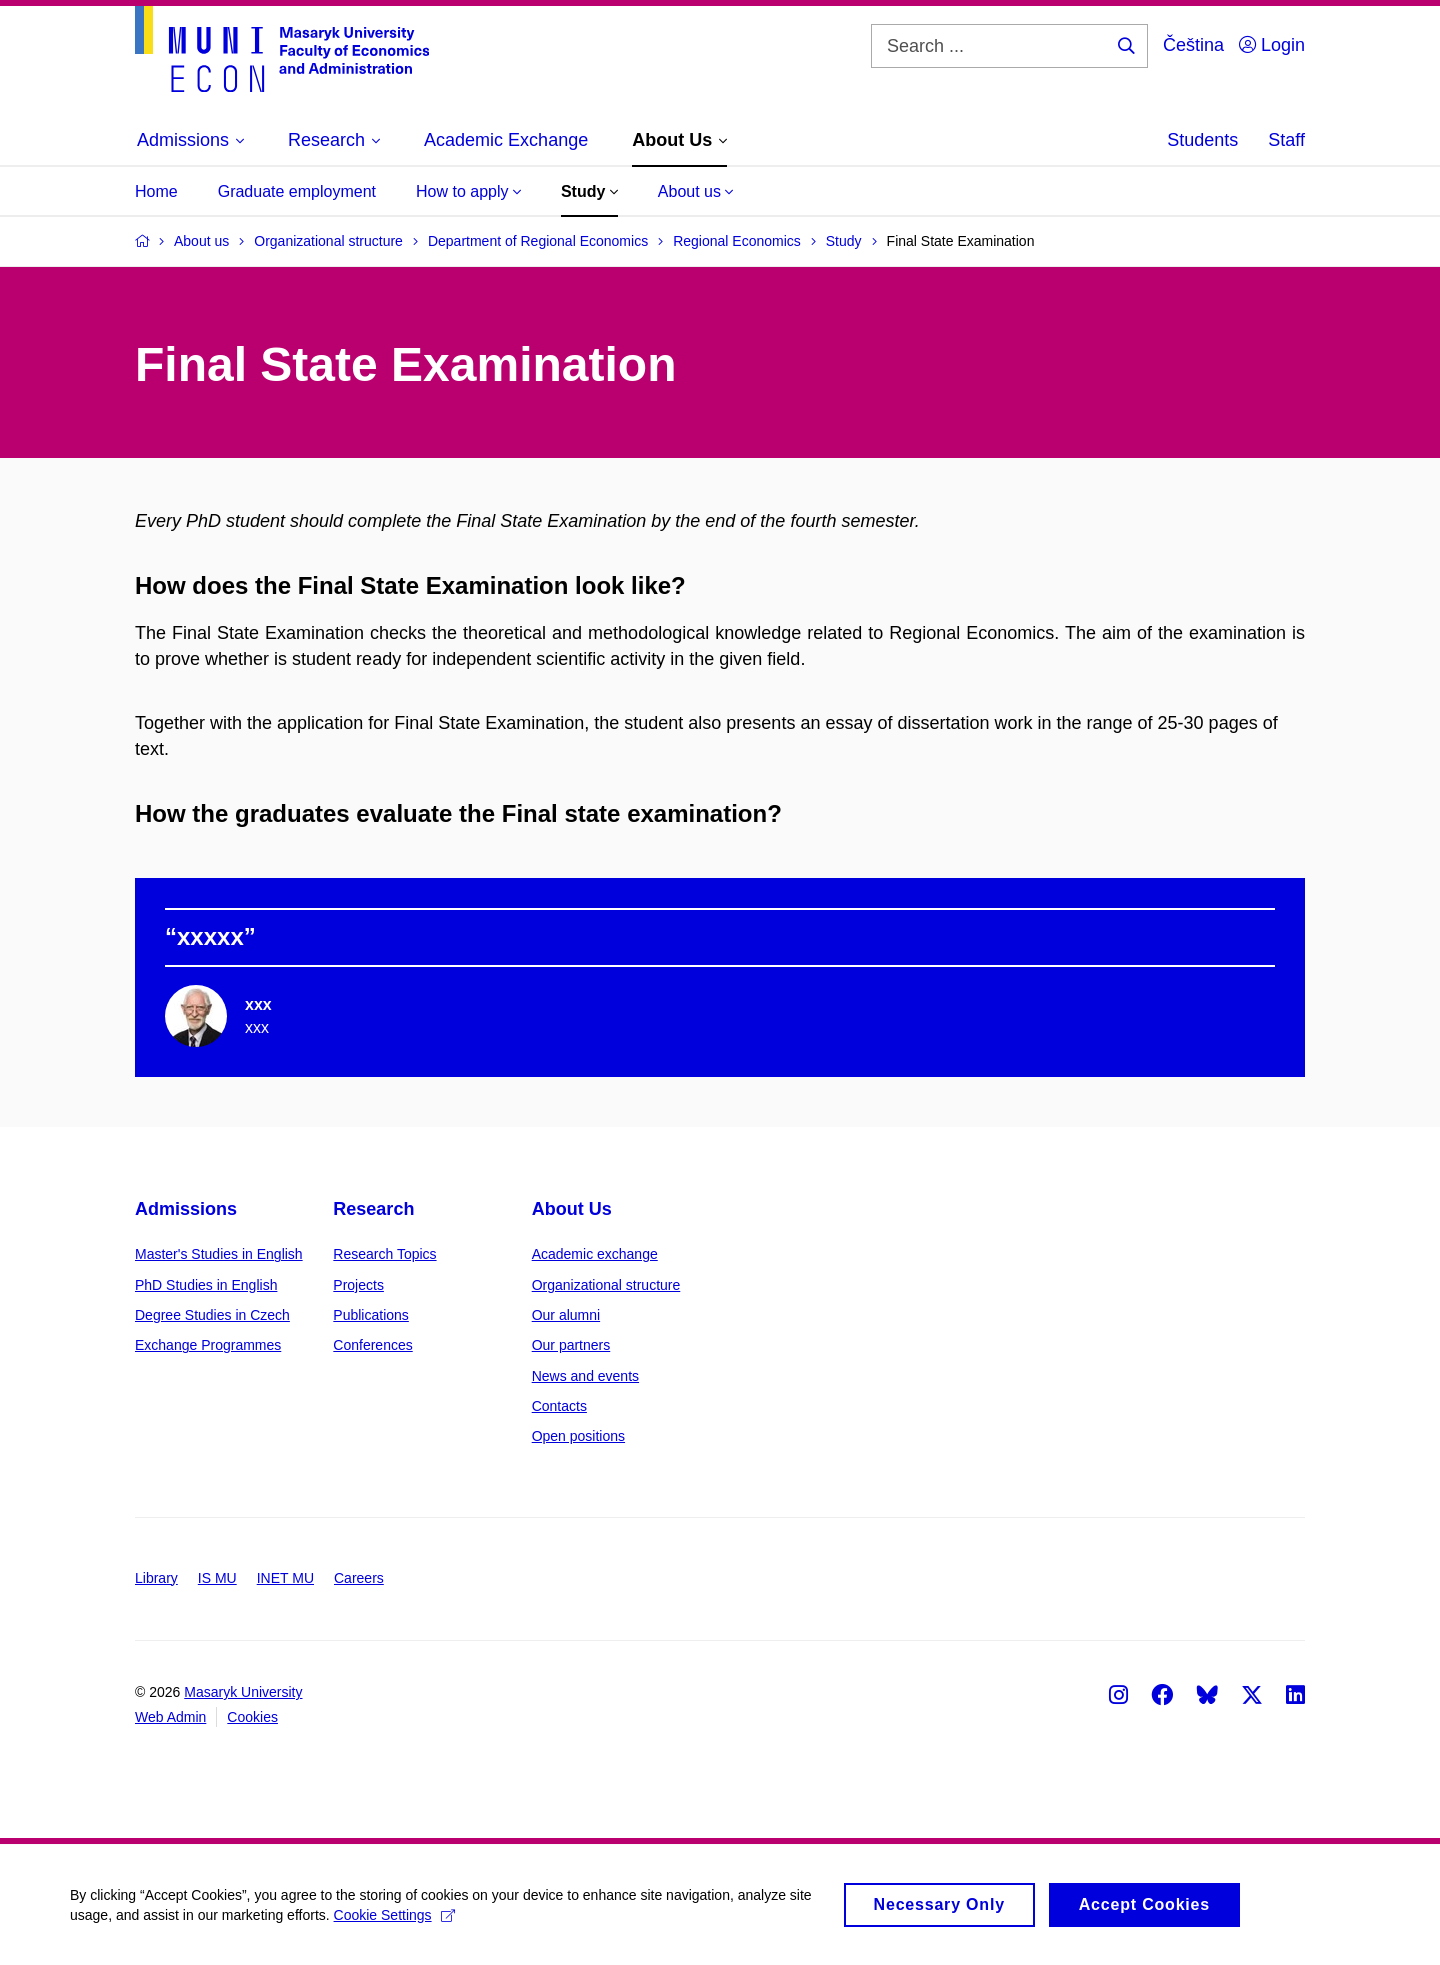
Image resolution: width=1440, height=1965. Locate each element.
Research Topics (384, 1254)
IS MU (217, 1578)
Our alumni (566, 1315)
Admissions (186, 1209)
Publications (371, 1315)
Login (1272, 45)
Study (589, 191)
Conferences (372, 1345)
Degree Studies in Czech (212, 1315)
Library (156, 1578)
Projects (358, 1285)
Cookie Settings (394, 1922)
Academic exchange (595, 1254)
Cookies (252, 1717)
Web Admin (170, 1717)
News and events (585, 1376)
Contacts (559, 1406)
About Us (572, 1209)
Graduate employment (297, 191)
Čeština (1193, 45)
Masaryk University (243, 1692)
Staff (1286, 140)
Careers (359, 1578)
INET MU (285, 1578)
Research (373, 1209)
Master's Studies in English (219, 1254)
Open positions (578, 1436)
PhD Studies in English (206, 1285)
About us (696, 191)
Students (1202, 140)
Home (156, 191)
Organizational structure (606, 1285)
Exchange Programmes (208, 1345)
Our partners (571, 1345)
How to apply (468, 191)
